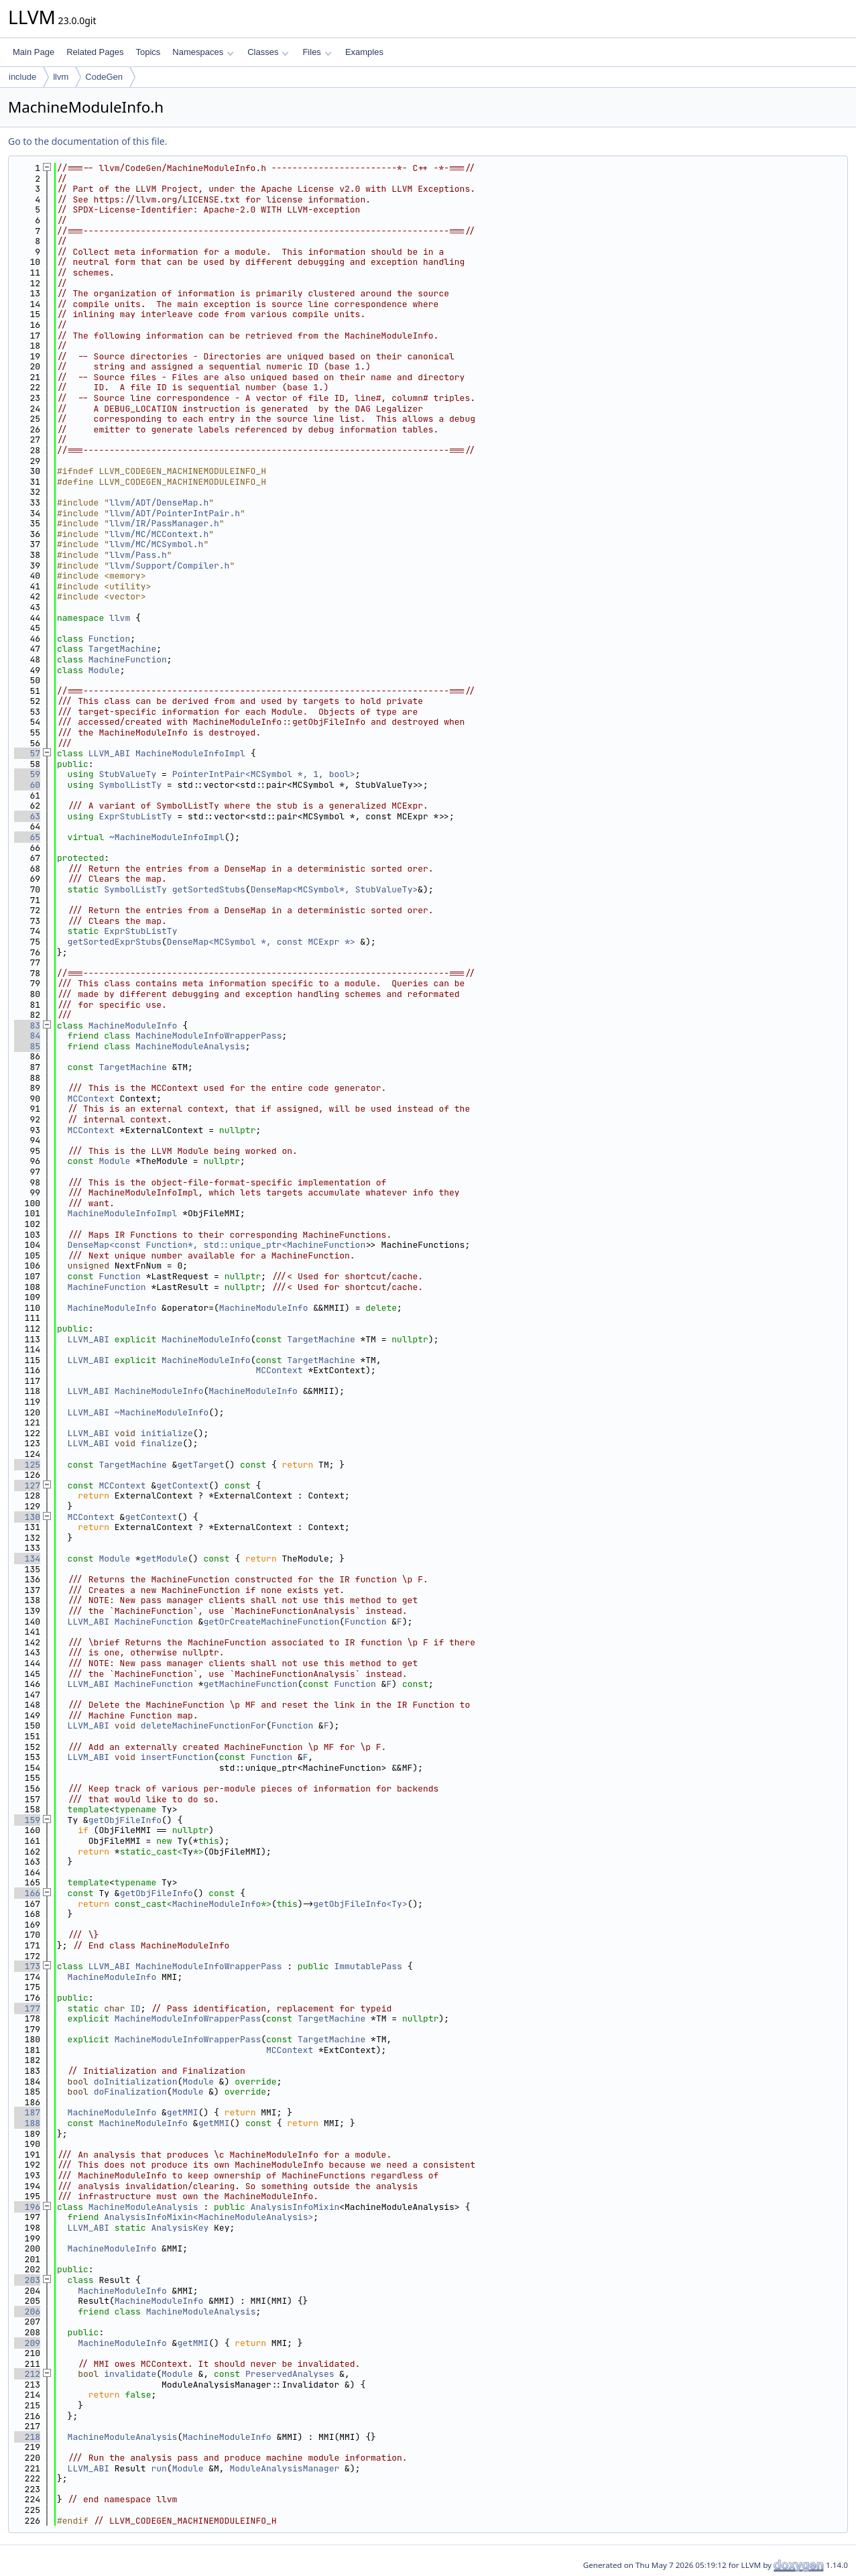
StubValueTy (127, 774)
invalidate (130, 2374)
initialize (167, 1433)
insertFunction (177, 1757)
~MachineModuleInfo (161, 1412)
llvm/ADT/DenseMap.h (158, 502)
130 (27, 1517)
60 (27, 785)
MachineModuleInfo (133, 1025)
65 (27, 837)
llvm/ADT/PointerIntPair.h (174, 513)
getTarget (200, 1464)
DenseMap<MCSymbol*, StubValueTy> (334, 889)
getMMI (182, 2112)
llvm (60, 77)
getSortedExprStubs (115, 941)
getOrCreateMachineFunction (271, 1621)
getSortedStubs (208, 889)
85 (27, 1046)
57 (27, 753)
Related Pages (94, 52)
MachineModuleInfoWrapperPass (208, 1035)
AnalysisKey (179, 2227)
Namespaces (202, 52)
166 (27, 1893)
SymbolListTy (130, 785)
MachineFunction (127, 659)
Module (104, 670)
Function (109, 638)
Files (316, 52)
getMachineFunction (250, 1684)
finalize (161, 1443)
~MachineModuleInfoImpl (167, 837)
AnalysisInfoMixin (295, 2207)
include (22, 77)
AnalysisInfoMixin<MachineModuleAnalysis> (208, 2217)
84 (27, 1035)
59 (27, 774)
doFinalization (130, 2091)
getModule (164, 1558)
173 (27, 1966)
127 (27, 1485)
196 (27, 2207)
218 (27, 2437)
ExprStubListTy (135, 816)
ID (135, 2008)
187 (27, 2112)
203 (27, 2280)
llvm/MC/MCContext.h (158, 534)
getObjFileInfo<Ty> (360, 1904)
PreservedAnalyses (289, 2374)
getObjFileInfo (125, 1820)
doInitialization (136, 2081)
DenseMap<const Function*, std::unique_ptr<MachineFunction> (219, 1244)
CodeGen (104, 77)
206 (27, 2311)
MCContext (91, 1098)
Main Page (33, 52)
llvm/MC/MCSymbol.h (156, 544)
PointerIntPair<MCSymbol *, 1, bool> (263, 774)
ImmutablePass (368, 1966)
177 (27, 2008)
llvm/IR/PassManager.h (164, 523)
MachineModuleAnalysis (190, 1046)
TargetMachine (122, 648)
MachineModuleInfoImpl (190, 753)
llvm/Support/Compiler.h (169, 565)
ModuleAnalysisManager (284, 2468)
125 (27, 1464)
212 (27, 2374)
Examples (364, 52)
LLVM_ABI (109, 753)
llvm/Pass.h (138, 555)
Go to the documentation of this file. (87, 141)
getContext (182, 1485)
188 (27, 2123)
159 (27, 1820)
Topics (147, 52)
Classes (268, 52)
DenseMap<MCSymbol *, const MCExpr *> (261, 941)
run (158, 2468)
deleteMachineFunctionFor (203, 1725)
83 (27, 1025)
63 (27, 816)
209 (27, 2343)
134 (27, 1558)
